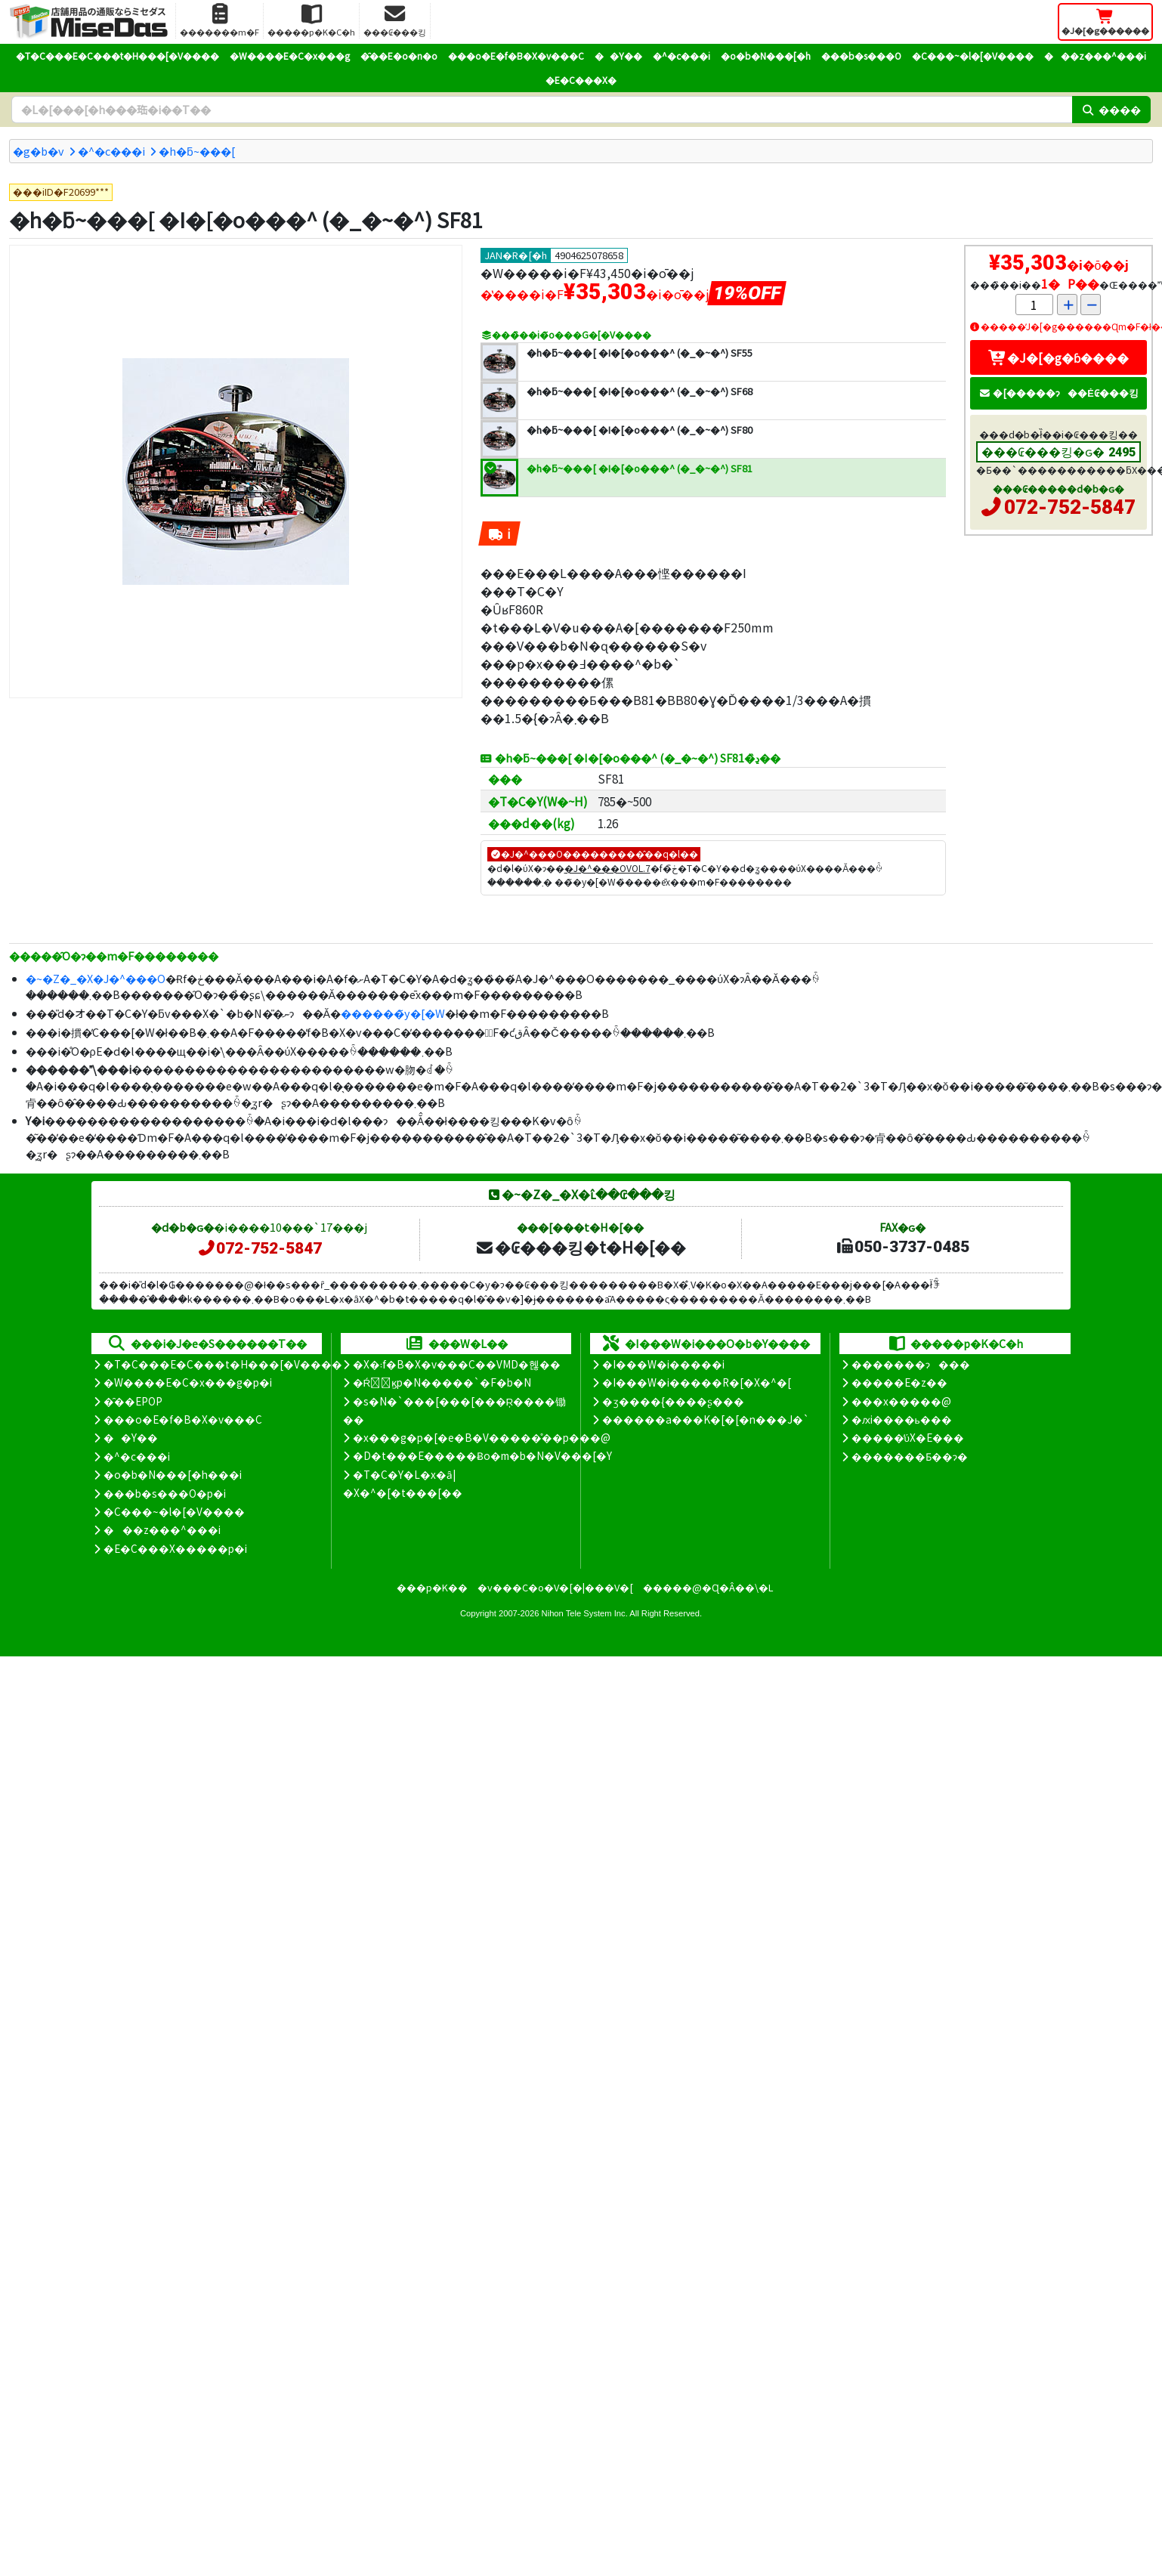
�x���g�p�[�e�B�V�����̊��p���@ (481, 1437)
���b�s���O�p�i (165, 1493)
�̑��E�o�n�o (398, 55)
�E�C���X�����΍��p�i (175, 1548)
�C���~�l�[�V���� (973, 55)
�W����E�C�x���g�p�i (188, 1382)
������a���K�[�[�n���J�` (705, 1419)
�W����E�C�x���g (290, 55)
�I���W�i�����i (663, 1363)
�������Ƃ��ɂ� (909, 1456)
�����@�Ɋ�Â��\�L (708, 1587)
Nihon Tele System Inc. (585, 1613)
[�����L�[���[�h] (541, 109)
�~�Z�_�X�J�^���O (95, 978)
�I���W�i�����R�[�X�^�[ (696, 1382)
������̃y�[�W (393, 1013)
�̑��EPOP (133, 1401)
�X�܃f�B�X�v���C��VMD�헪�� (457, 1363)
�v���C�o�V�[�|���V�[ (555, 1587)
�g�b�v (38, 151)
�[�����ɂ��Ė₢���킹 (1058, 392)
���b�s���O (861, 55)
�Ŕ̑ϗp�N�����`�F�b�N (442, 1382)
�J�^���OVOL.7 (607, 867)
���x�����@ (901, 1401)
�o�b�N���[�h (766, 55)
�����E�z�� (899, 1382)
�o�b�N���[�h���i (173, 1474)
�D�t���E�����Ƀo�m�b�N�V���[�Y (482, 1455)
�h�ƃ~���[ (197, 151)
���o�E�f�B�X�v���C (516, 55)
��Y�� (618, 55)
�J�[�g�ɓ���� (1058, 357)
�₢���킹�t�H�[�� (580, 1246)
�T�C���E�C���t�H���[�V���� (117, 55)
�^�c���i (681, 55)
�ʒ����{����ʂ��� (673, 1401)
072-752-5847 (1070, 507)
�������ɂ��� (910, 1363)
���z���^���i (1095, 55)
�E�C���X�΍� (581, 79)
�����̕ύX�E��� (907, 1437)
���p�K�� (432, 1587)
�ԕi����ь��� (901, 1419)
